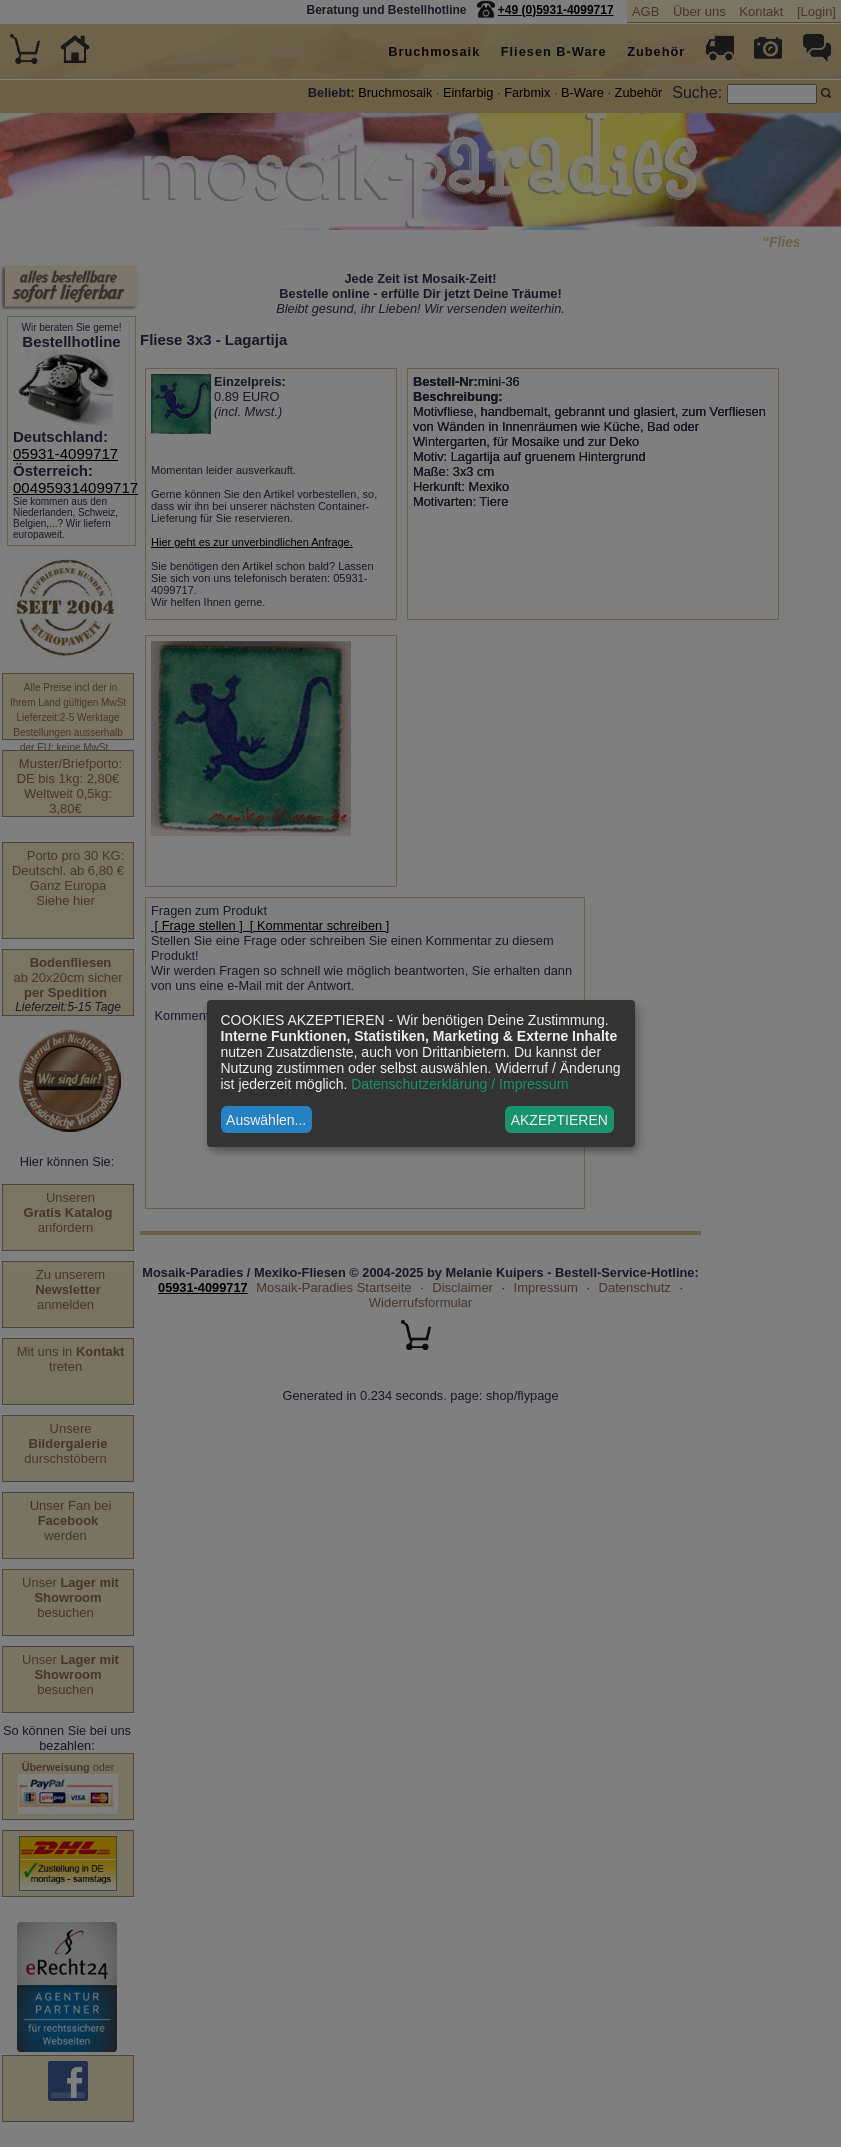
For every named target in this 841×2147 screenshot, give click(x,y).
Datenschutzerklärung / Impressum (459, 1084)
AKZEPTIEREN (559, 1120)
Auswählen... (266, 1120)
